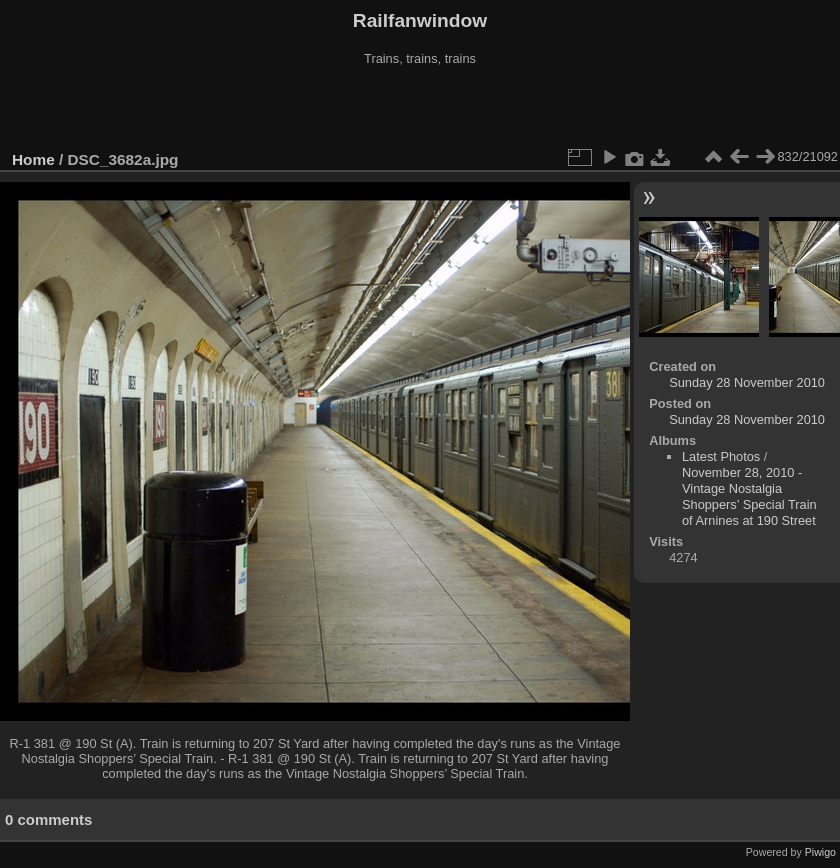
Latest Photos (721, 456)
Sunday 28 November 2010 (747, 382)
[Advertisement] (420, 109)
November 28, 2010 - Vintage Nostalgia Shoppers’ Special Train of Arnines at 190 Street (749, 496)
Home (33, 159)
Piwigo (820, 852)
